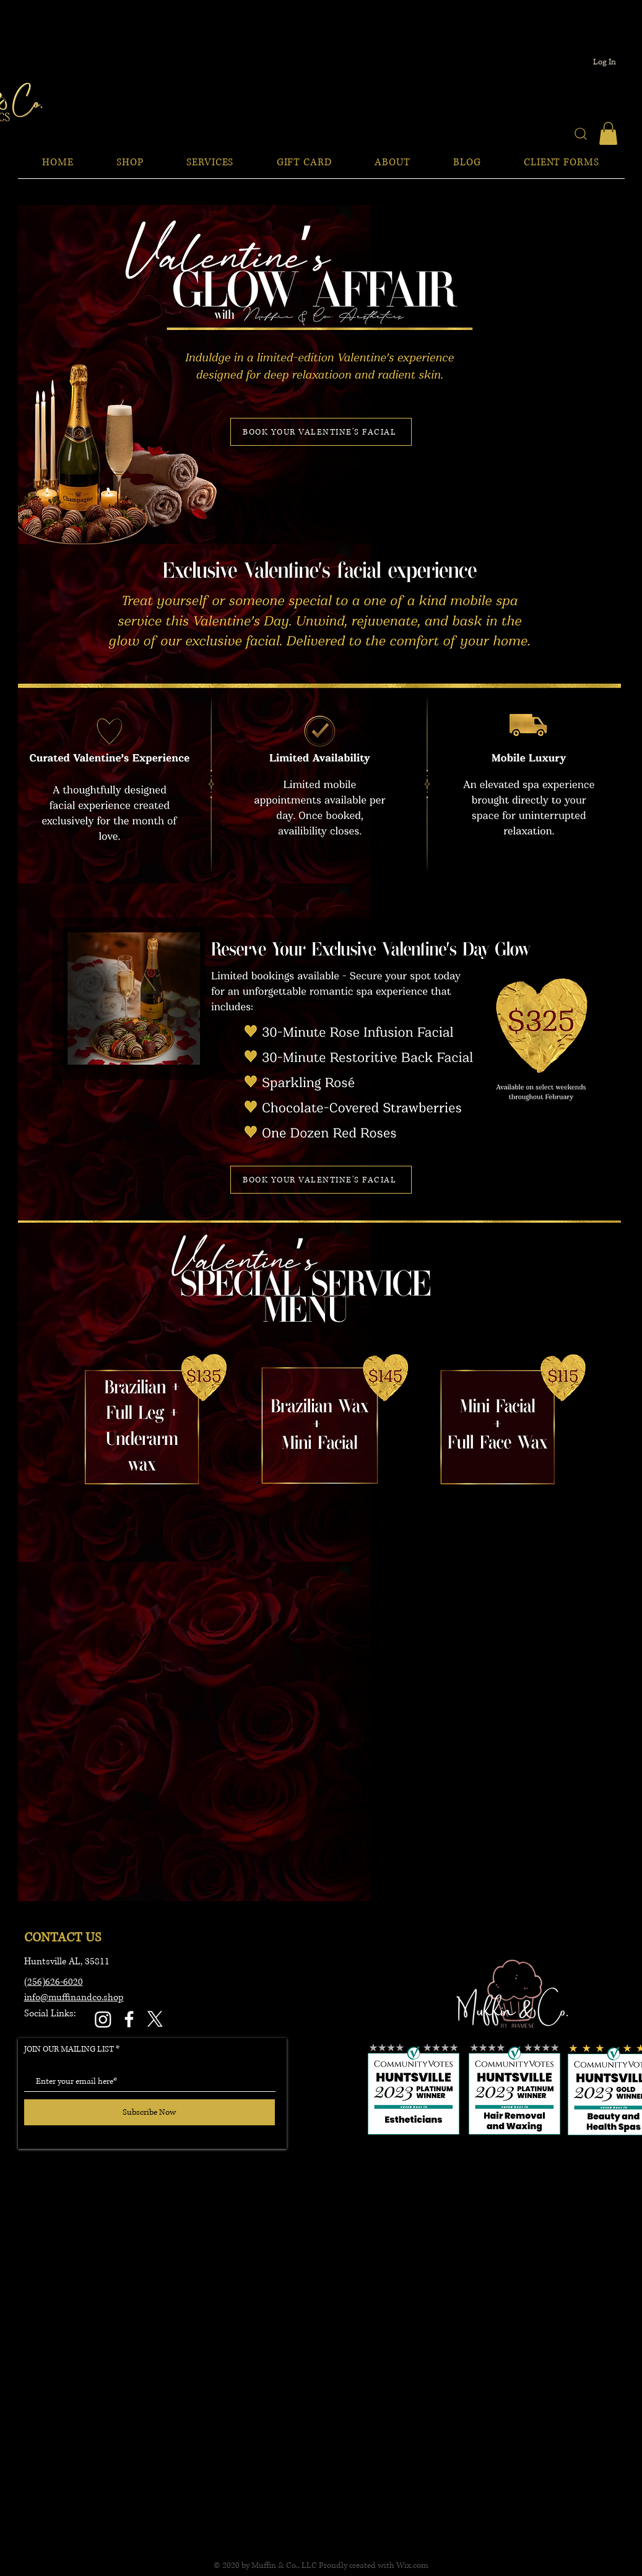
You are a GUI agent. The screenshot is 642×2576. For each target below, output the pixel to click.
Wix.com (412, 2565)
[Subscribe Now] (149, 2112)
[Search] (580, 133)
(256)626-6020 (53, 1981)
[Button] (500, 1424)
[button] (608, 133)
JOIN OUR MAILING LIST (69, 2049)
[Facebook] (129, 2019)
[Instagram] (103, 2019)
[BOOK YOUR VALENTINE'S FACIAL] (321, 432)
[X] (155, 2019)
